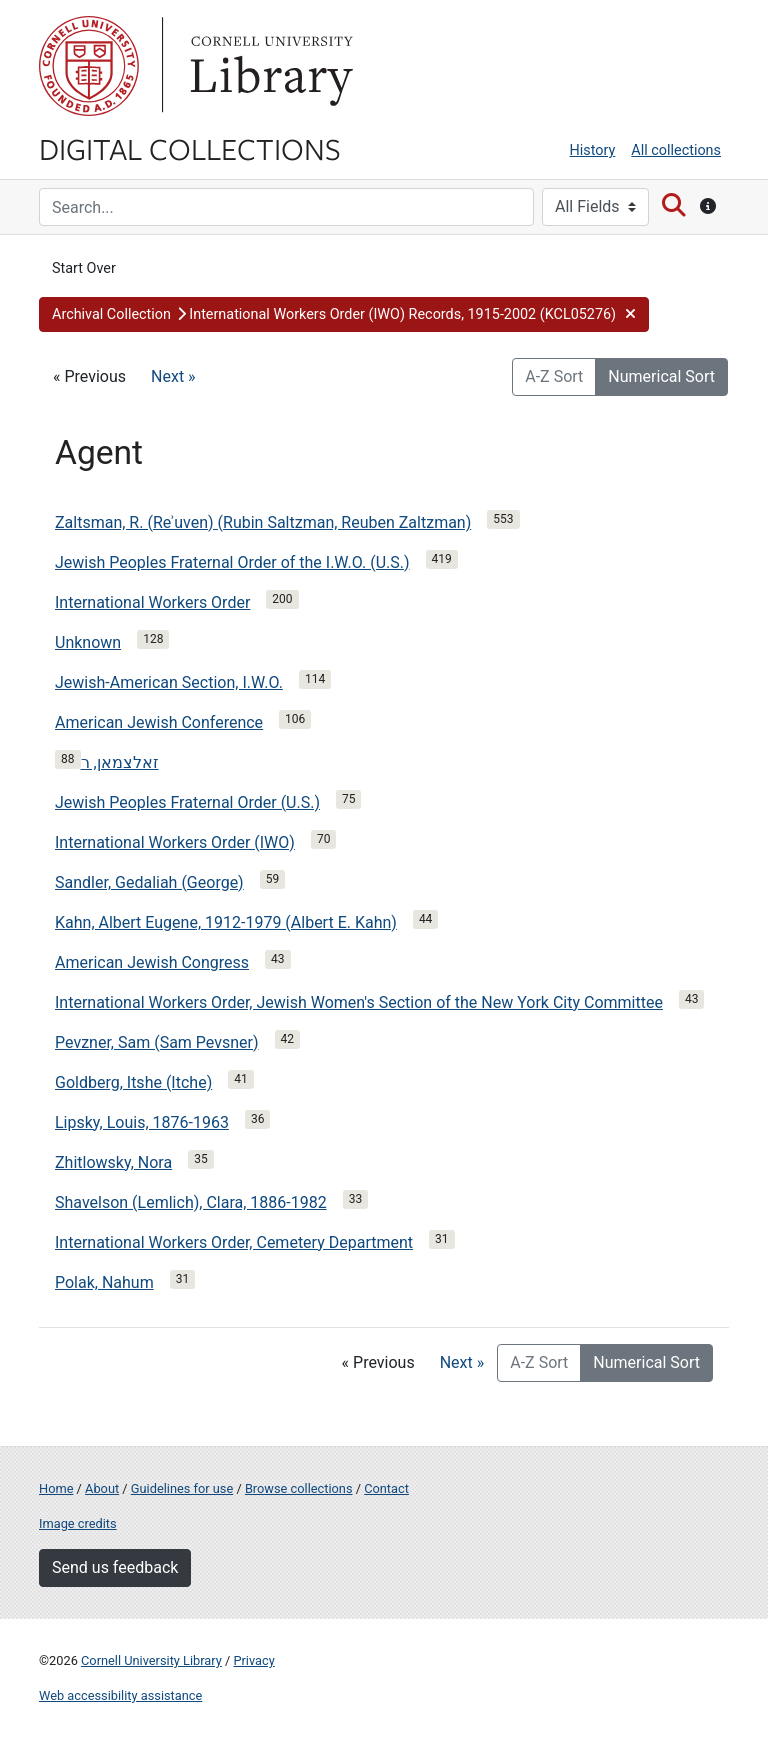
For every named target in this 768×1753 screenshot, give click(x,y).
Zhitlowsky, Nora (113, 1162)
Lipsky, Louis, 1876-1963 (142, 1122)
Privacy (253, 1660)
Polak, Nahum (104, 1282)
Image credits (78, 1523)
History (593, 150)
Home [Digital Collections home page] (56, 1488)
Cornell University (89, 66)
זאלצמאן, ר (120, 762)
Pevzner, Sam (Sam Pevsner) (157, 1042)
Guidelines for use (182, 1488)
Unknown (88, 642)
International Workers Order (152, 602)
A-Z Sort (554, 376)
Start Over (84, 268)
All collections (676, 150)
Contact (386, 1488)
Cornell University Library (151, 1660)
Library (269, 66)
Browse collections (299, 1488)
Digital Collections (190, 148)
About (102, 1488)
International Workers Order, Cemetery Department (234, 1242)
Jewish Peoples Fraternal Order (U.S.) (187, 802)
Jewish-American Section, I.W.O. (169, 682)
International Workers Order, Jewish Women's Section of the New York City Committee (359, 1002)
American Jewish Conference (159, 722)
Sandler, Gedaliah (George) (149, 882)
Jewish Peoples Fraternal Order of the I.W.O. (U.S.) (232, 562)
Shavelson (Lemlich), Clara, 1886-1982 (191, 1202)
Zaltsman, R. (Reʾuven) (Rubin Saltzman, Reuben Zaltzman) (263, 522)
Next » (173, 376)
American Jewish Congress (152, 962)
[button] (344, 315)
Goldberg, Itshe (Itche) (133, 1082)
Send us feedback (115, 1567)
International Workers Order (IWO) (175, 842)
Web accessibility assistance (120, 1695)
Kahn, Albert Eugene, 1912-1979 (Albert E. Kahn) (226, 922)
